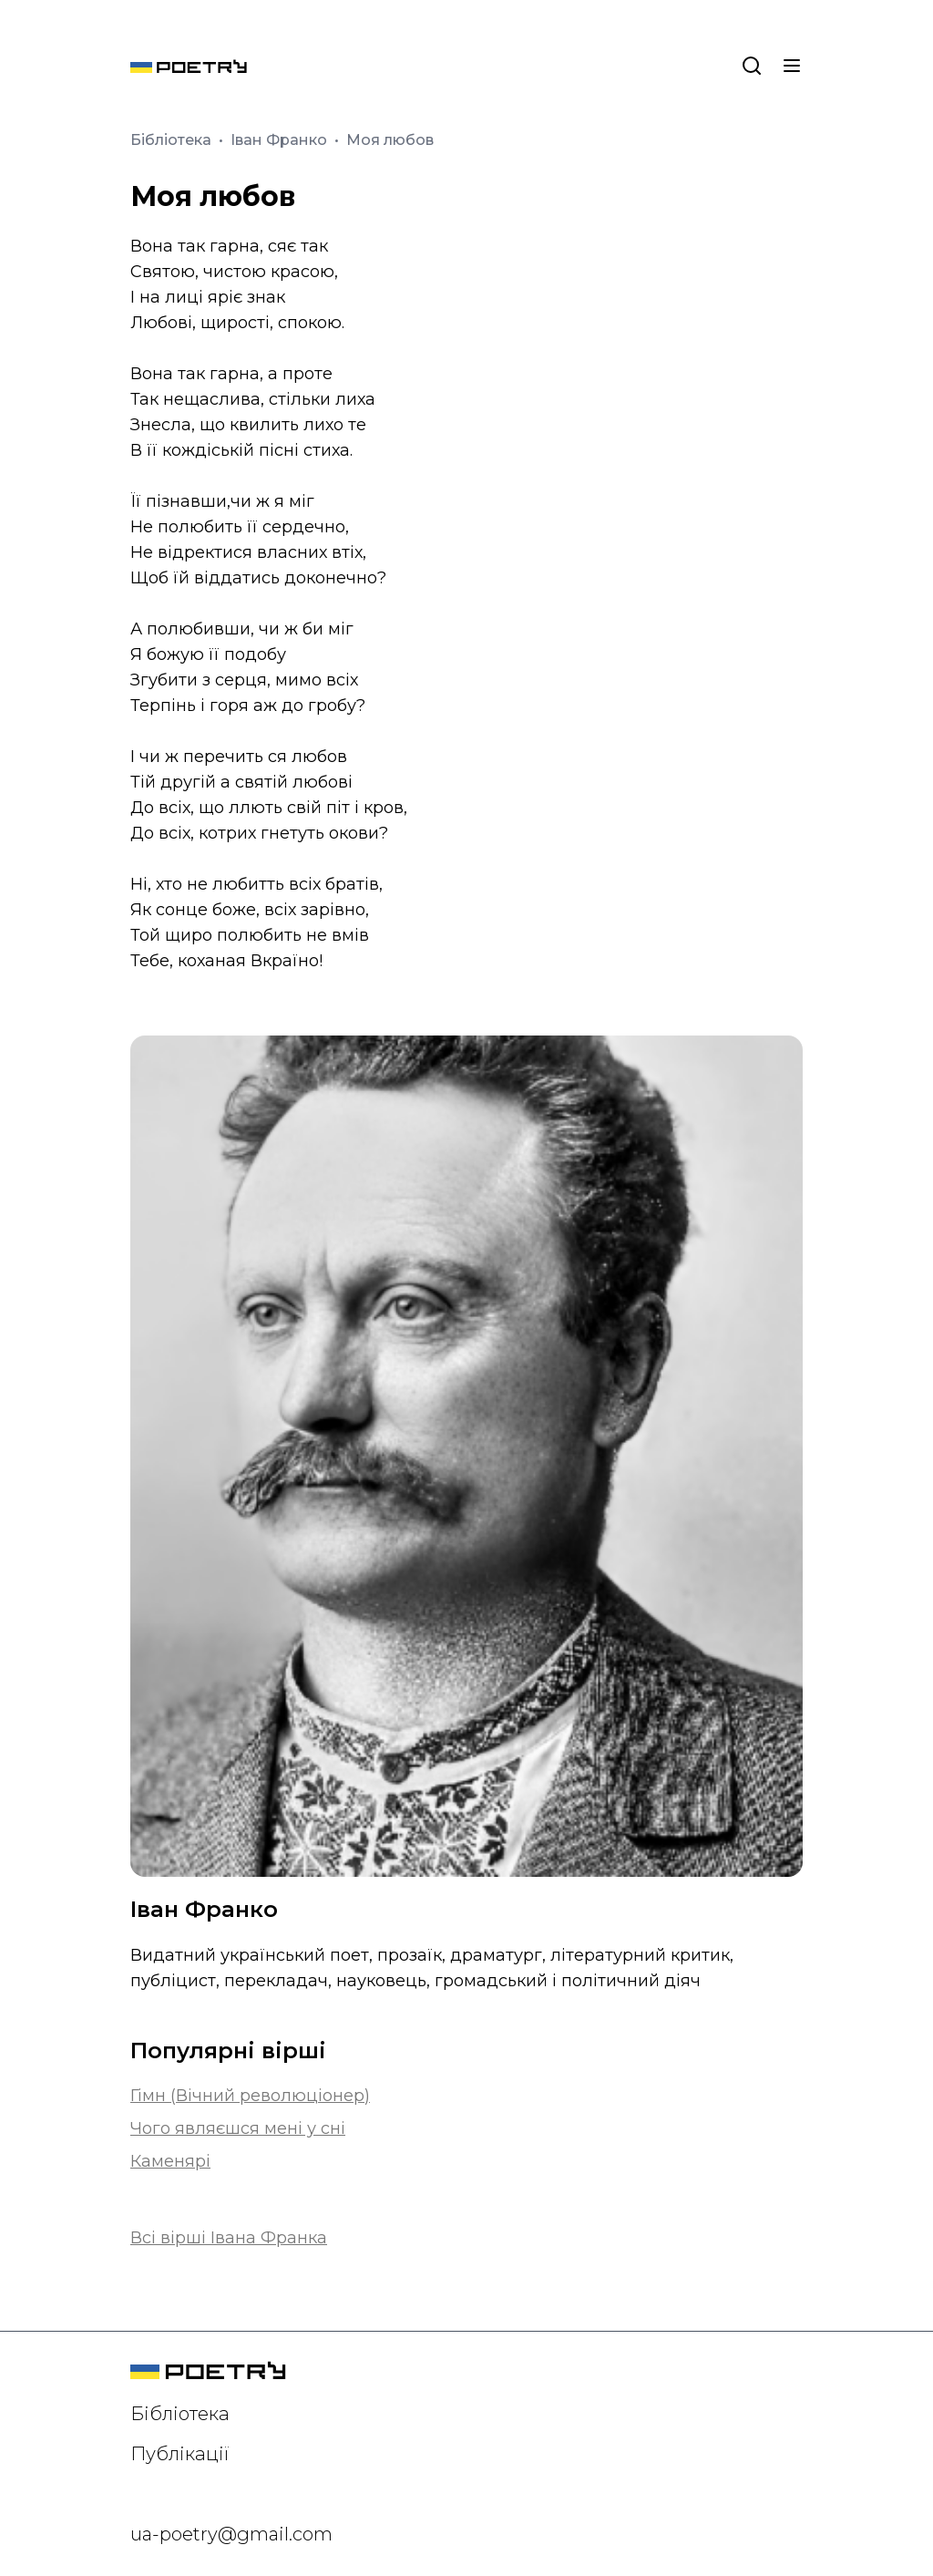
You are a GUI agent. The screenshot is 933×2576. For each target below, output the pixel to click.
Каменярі (170, 2161)
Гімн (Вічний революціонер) (250, 2096)
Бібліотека (172, 140)
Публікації (180, 2454)
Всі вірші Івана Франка (228, 2238)
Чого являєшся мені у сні (237, 2128)
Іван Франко (281, 140)
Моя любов (390, 140)
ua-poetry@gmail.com (231, 2534)
